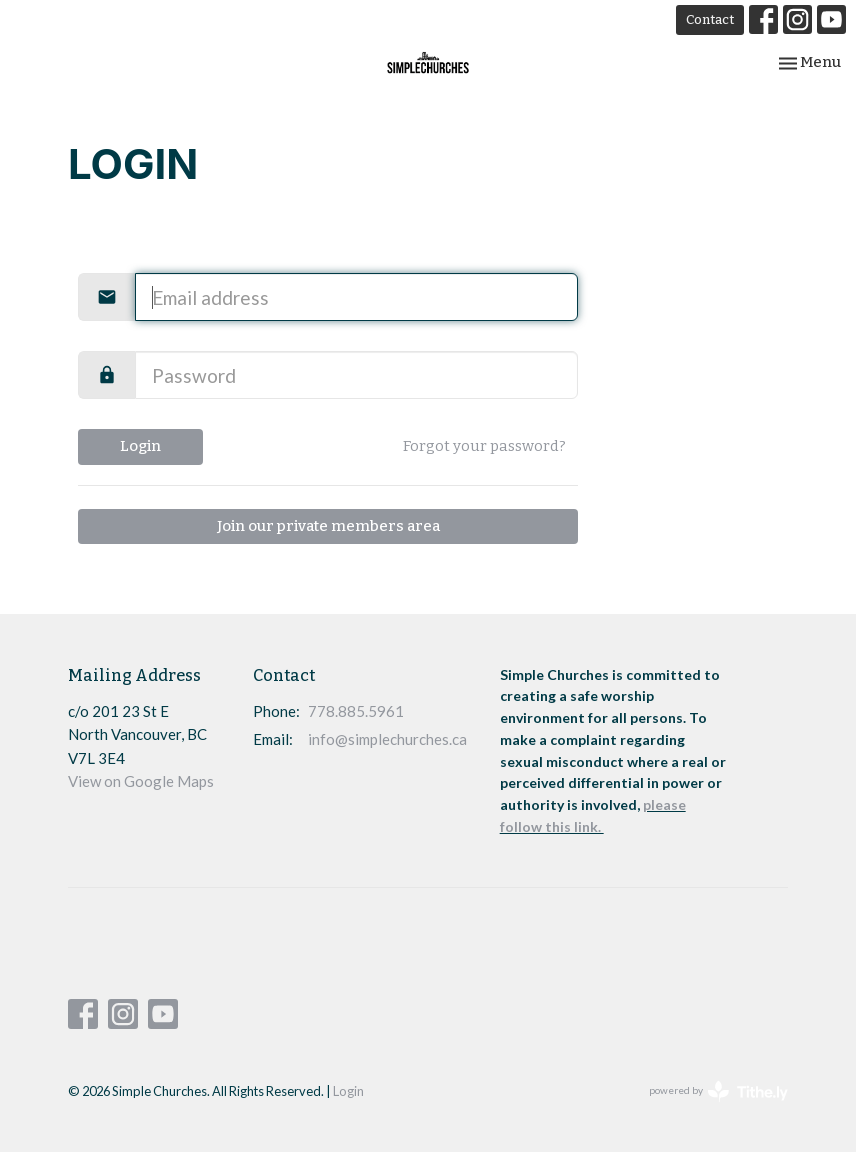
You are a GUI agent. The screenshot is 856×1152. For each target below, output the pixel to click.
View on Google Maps (141, 781)
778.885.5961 (356, 711)
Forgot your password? (484, 446)
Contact (710, 19)
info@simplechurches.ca (387, 739)
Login (140, 446)
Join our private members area (328, 526)
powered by (718, 1091)
